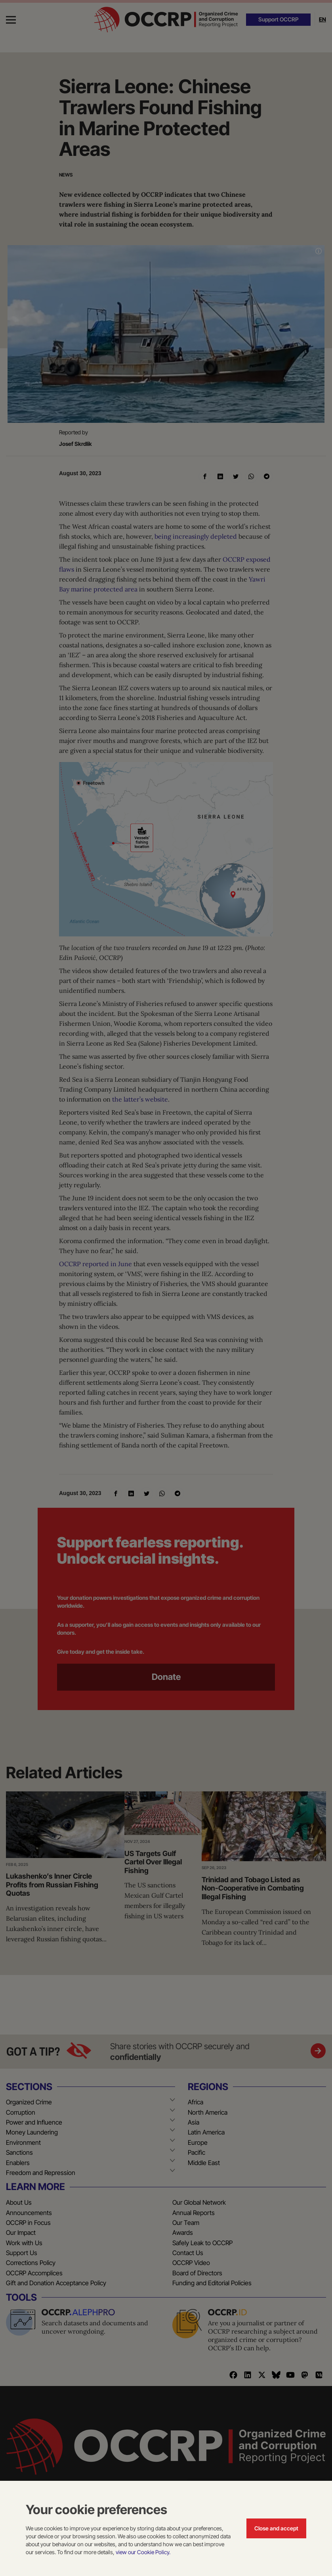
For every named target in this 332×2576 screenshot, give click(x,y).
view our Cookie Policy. (143, 2552)
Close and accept (276, 2528)
